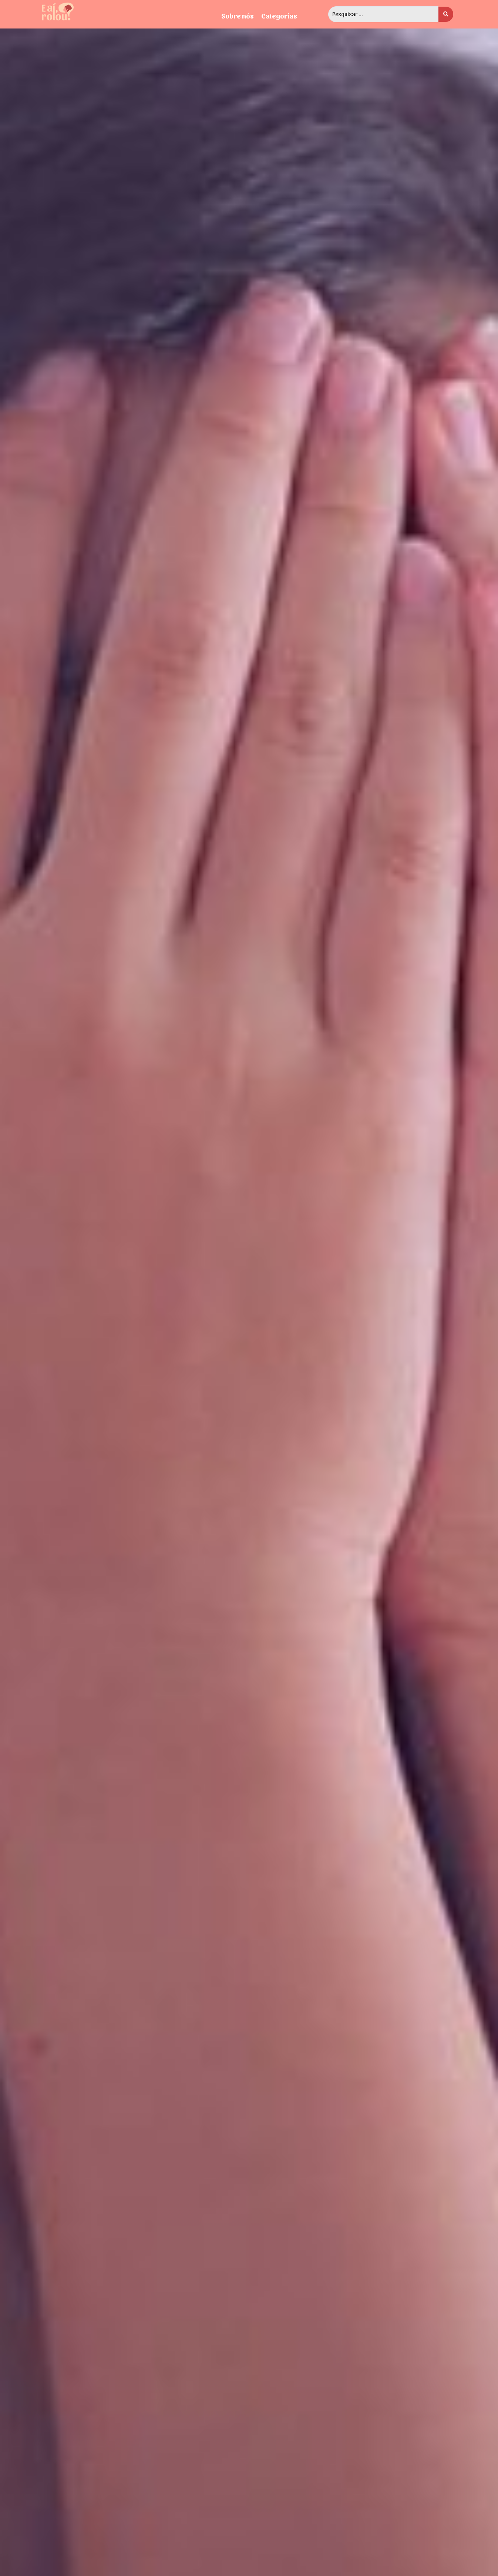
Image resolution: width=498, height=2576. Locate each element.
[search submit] (445, 14)
